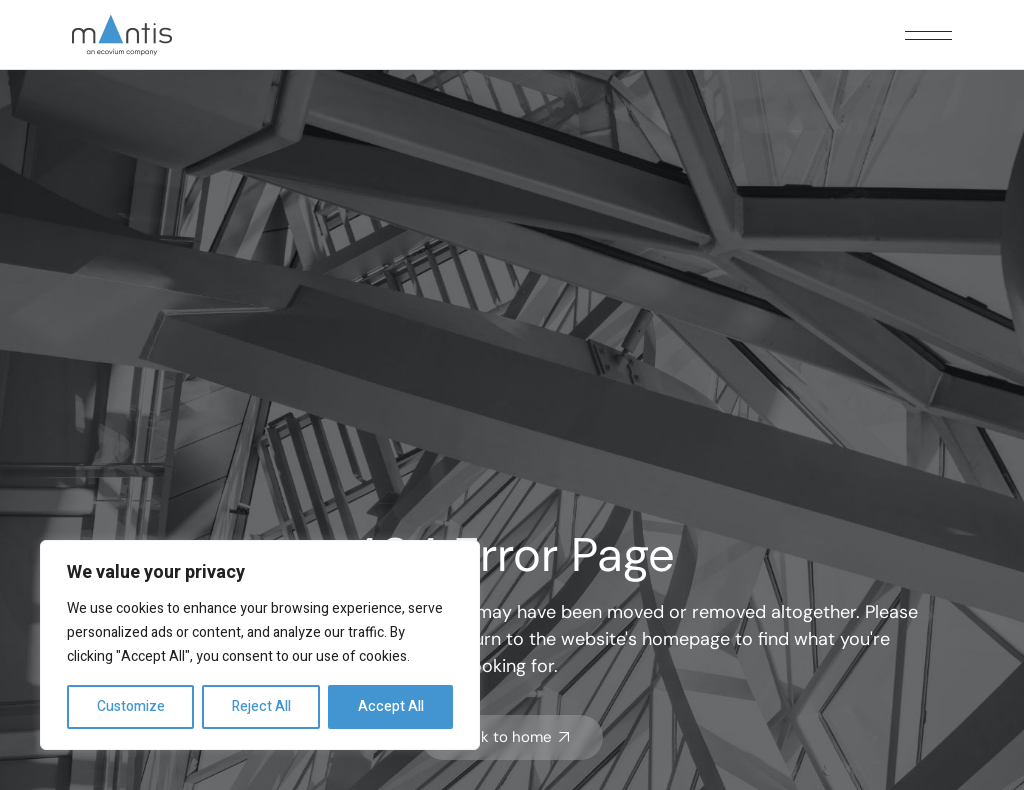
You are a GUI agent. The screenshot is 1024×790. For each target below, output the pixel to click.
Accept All (391, 706)
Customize (131, 706)
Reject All (261, 706)
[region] (260, 645)
